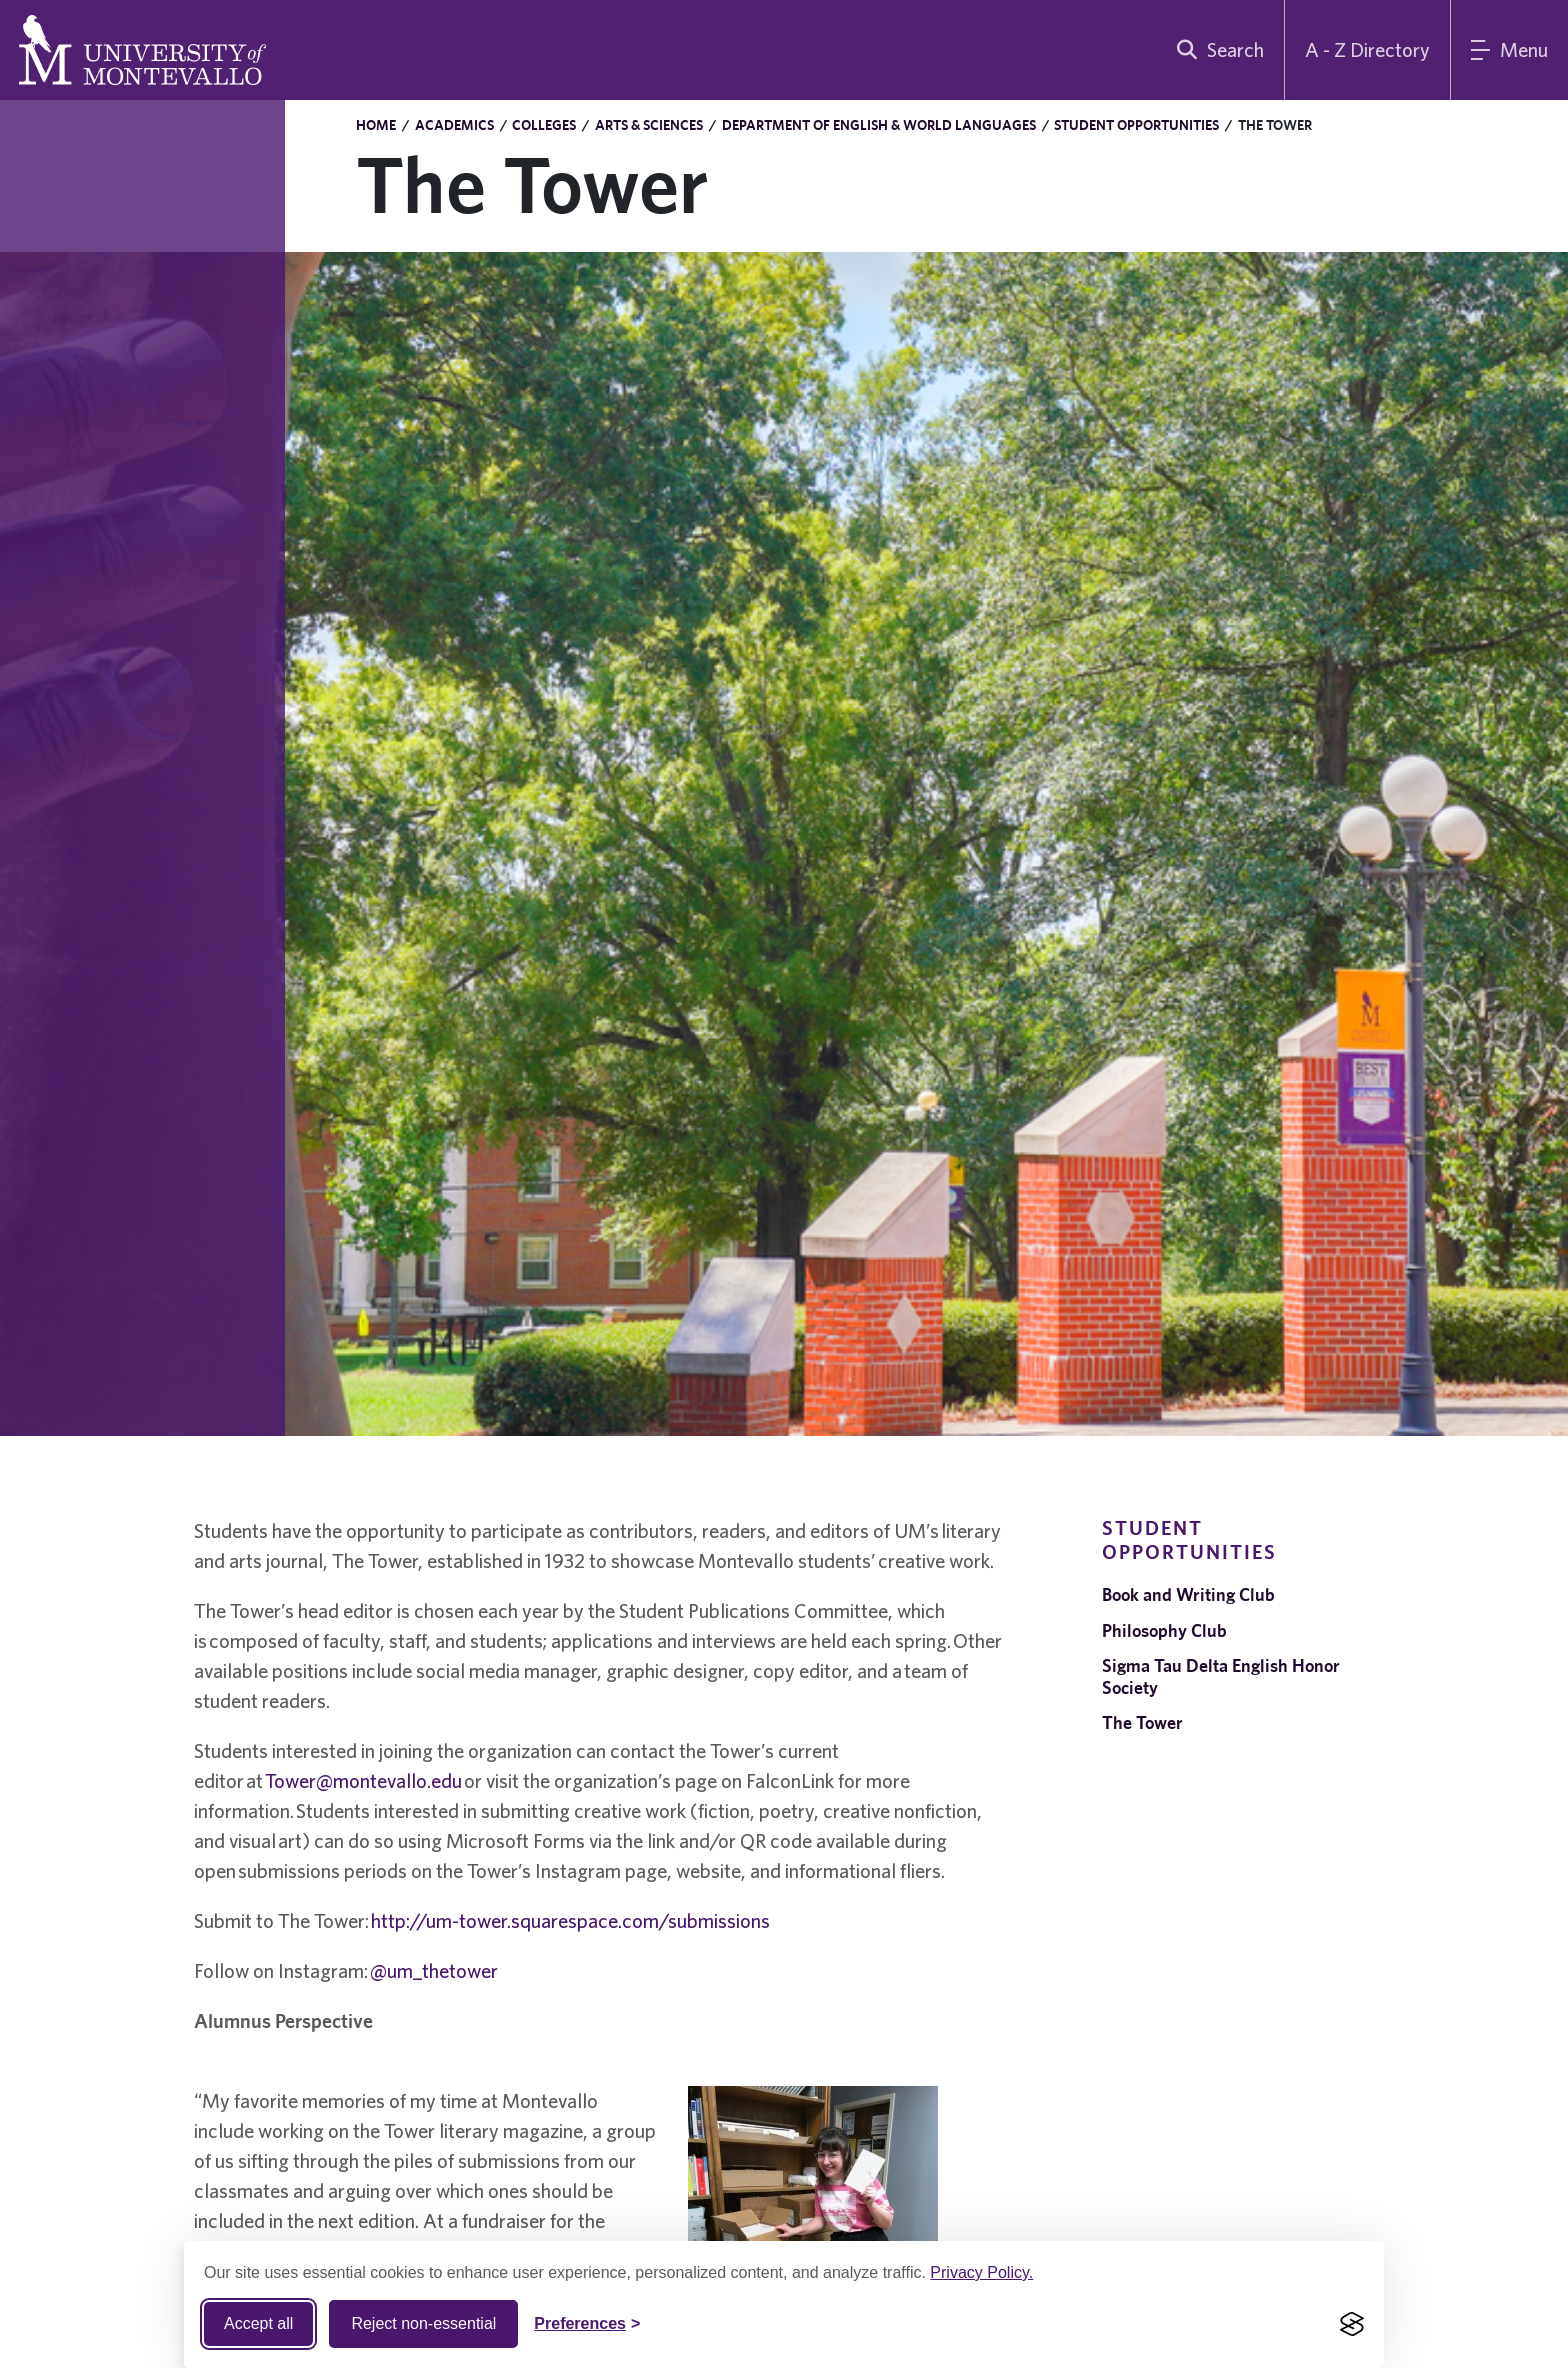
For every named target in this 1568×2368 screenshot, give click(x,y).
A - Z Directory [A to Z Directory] (1367, 49)
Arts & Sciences (649, 125)
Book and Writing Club (1188, 1594)
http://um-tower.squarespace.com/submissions (570, 1920)
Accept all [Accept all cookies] (258, 2323)
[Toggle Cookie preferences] (587, 2324)
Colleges (544, 125)
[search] (1216, 50)
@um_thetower (434, 1970)
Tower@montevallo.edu (363, 1780)
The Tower (1142, 1722)
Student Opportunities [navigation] (1189, 1539)
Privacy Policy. (981, 2272)
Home (376, 125)
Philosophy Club (1164, 1630)
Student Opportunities (1136, 125)
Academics (454, 125)
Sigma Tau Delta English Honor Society (1221, 1676)
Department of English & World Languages (879, 125)
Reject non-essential (423, 2323)
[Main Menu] (1509, 50)
